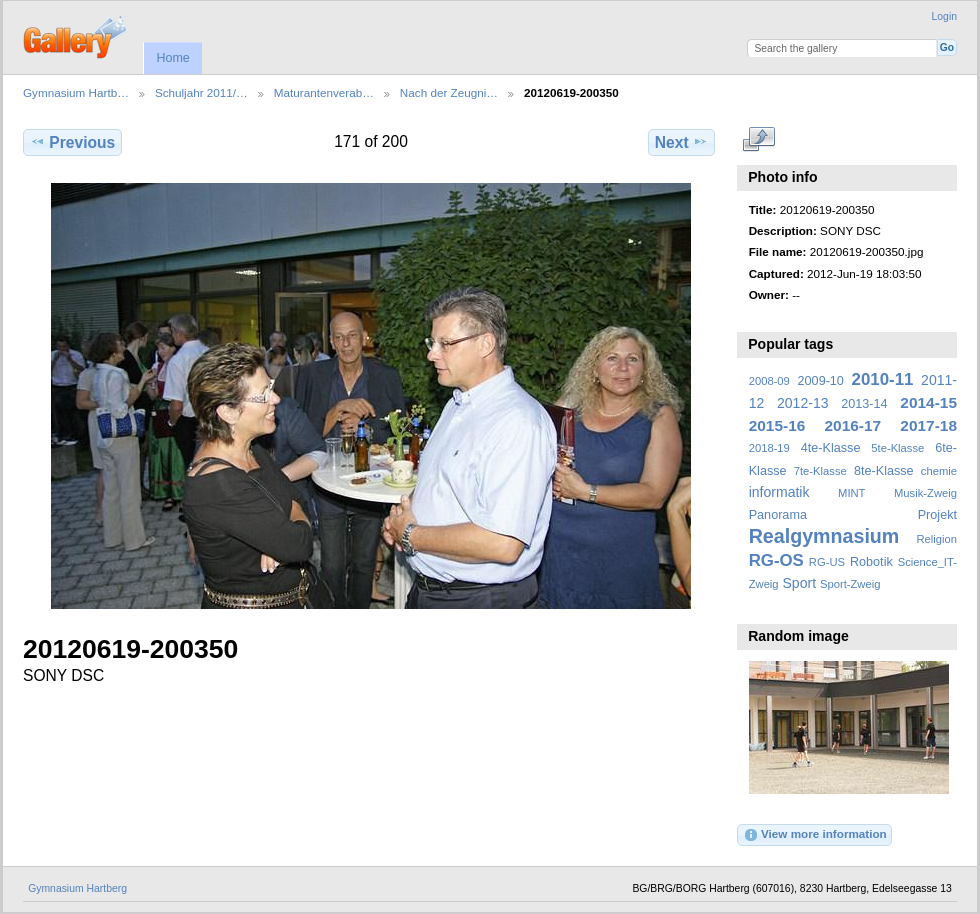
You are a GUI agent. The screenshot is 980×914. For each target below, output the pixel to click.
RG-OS (776, 560)
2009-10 (821, 381)
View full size (759, 140)
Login (944, 16)
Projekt (937, 515)
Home (172, 58)
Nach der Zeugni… (449, 92)
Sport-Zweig (850, 584)
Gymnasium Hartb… (76, 92)
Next (681, 142)
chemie (939, 471)
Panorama (778, 515)
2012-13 (803, 403)
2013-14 (864, 404)
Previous (72, 142)
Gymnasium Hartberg (77, 888)
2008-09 (769, 381)
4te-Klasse (831, 448)
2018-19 (769, 448)
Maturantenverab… (324, 92)
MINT (851, 493)
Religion (936, 539)
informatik (779, 492)
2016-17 (853, 425)
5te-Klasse (897, 448)
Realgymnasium (824, 536)
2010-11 (883, 379)
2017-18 (928, 425)
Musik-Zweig (925, 493)
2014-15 (928, 402)
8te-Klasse (884, 471)
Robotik (871, 562)
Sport (800, 583)
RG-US (827, 562)
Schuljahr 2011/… (201, 92)
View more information (815, 835)
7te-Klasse (820, 471)
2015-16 (777, 425)
